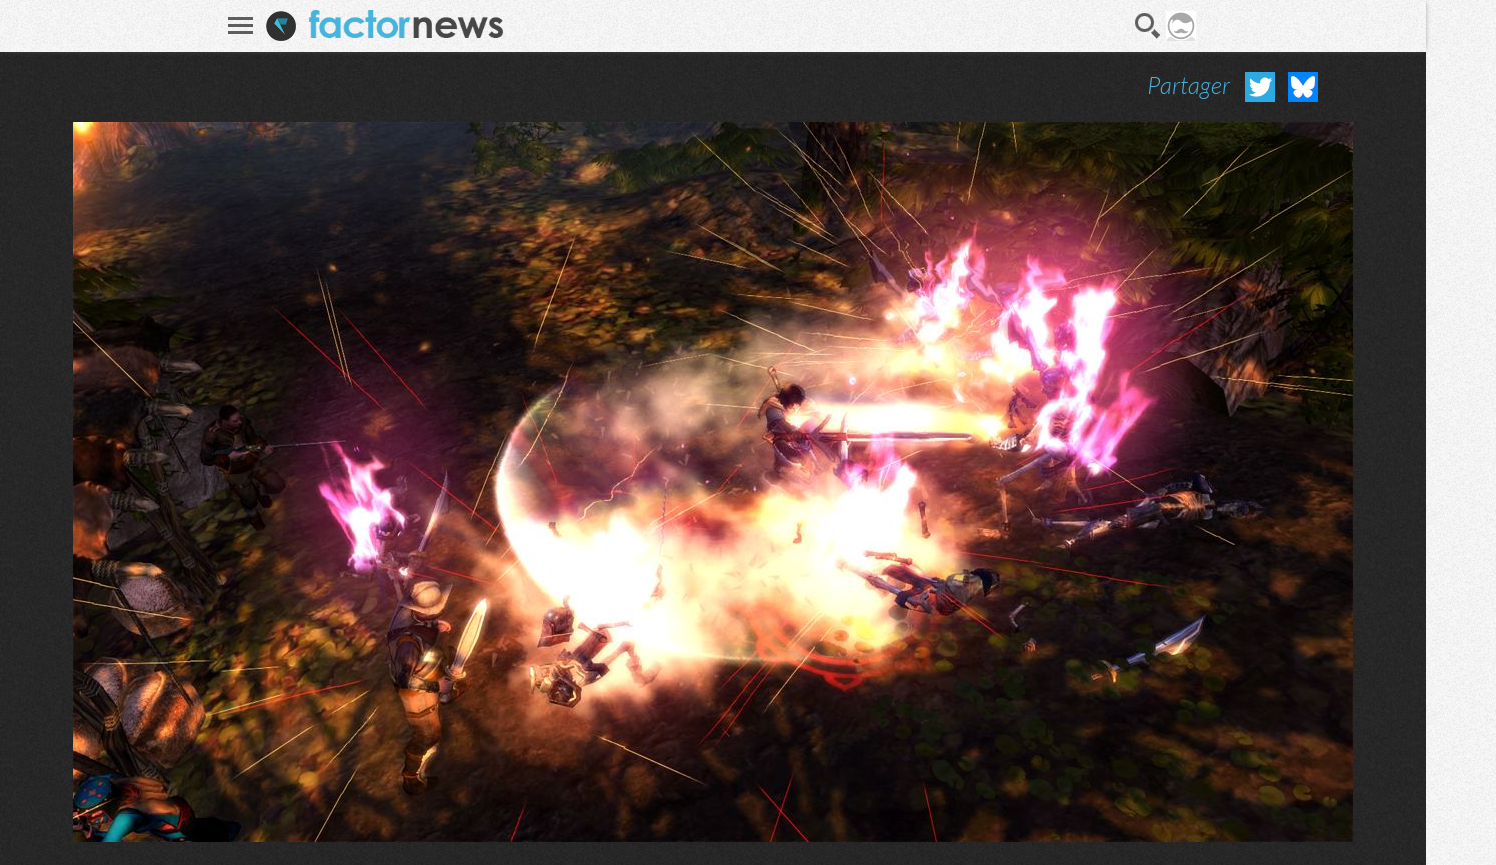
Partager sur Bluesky (1303, 87)
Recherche (1148, 26)
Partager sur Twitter (1260, 87)
